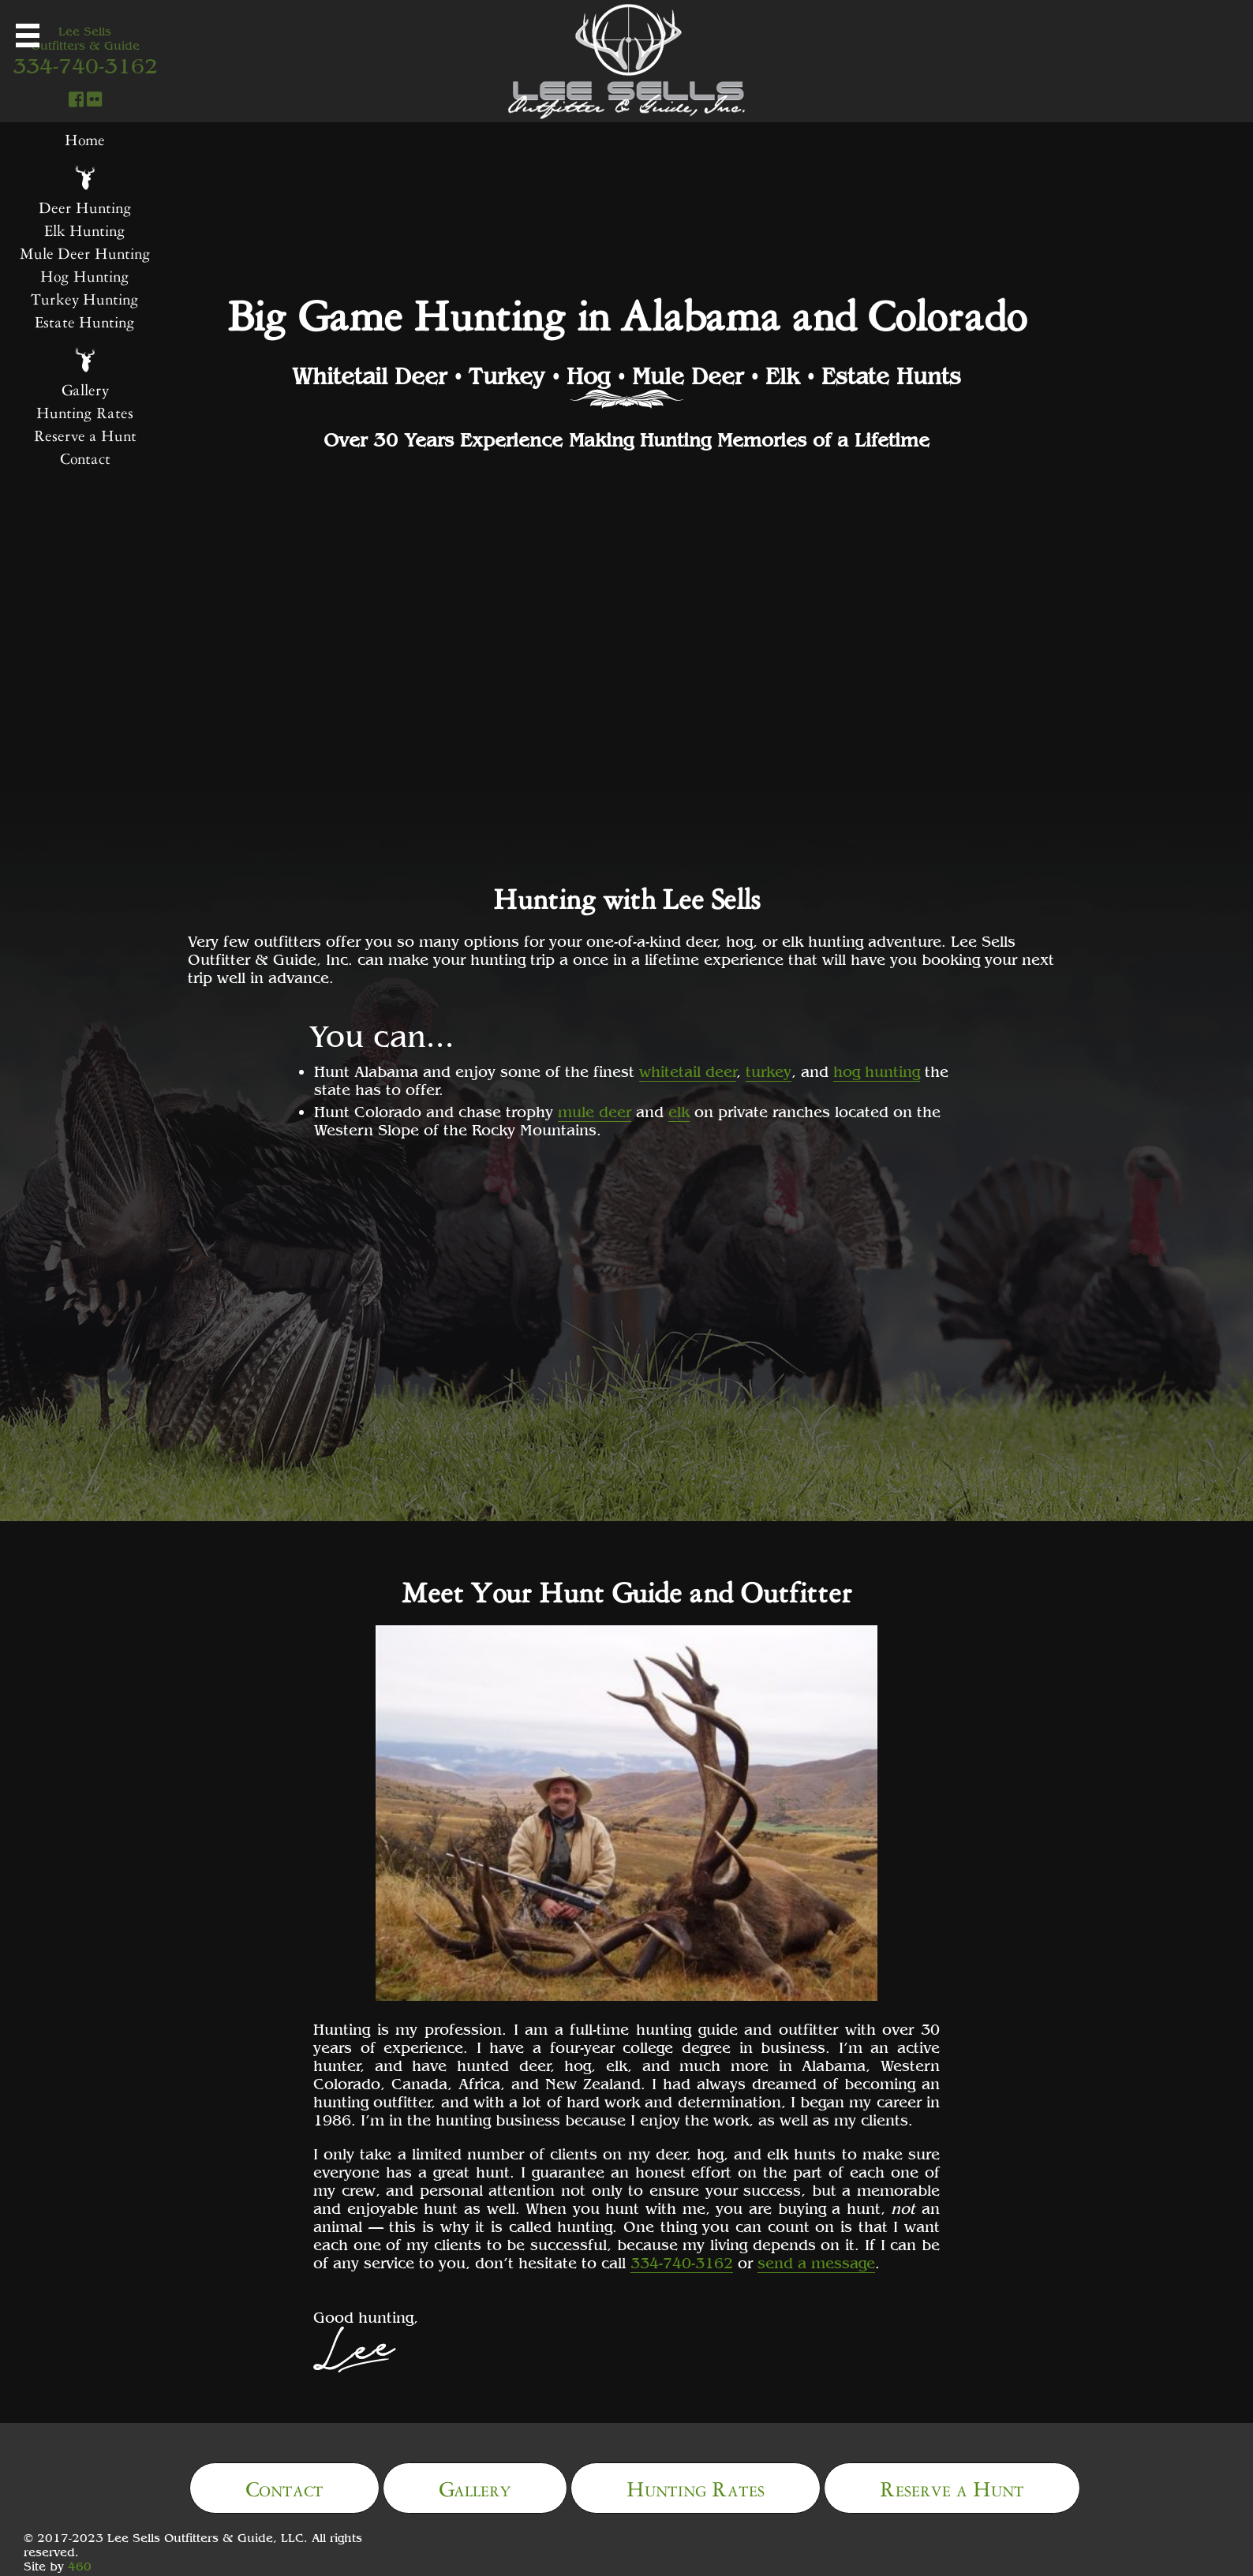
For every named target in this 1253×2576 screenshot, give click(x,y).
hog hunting (876, 1071)
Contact (284, 2486)
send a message (816, 2262)
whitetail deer (687, 1071)
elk (679, 1111)
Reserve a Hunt (952, 2486)
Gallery (475, 2486)
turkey (768, 1071)
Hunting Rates (695, 2486)
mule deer (594, 1111)
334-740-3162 (681, 2262)
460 (80, 2566)
